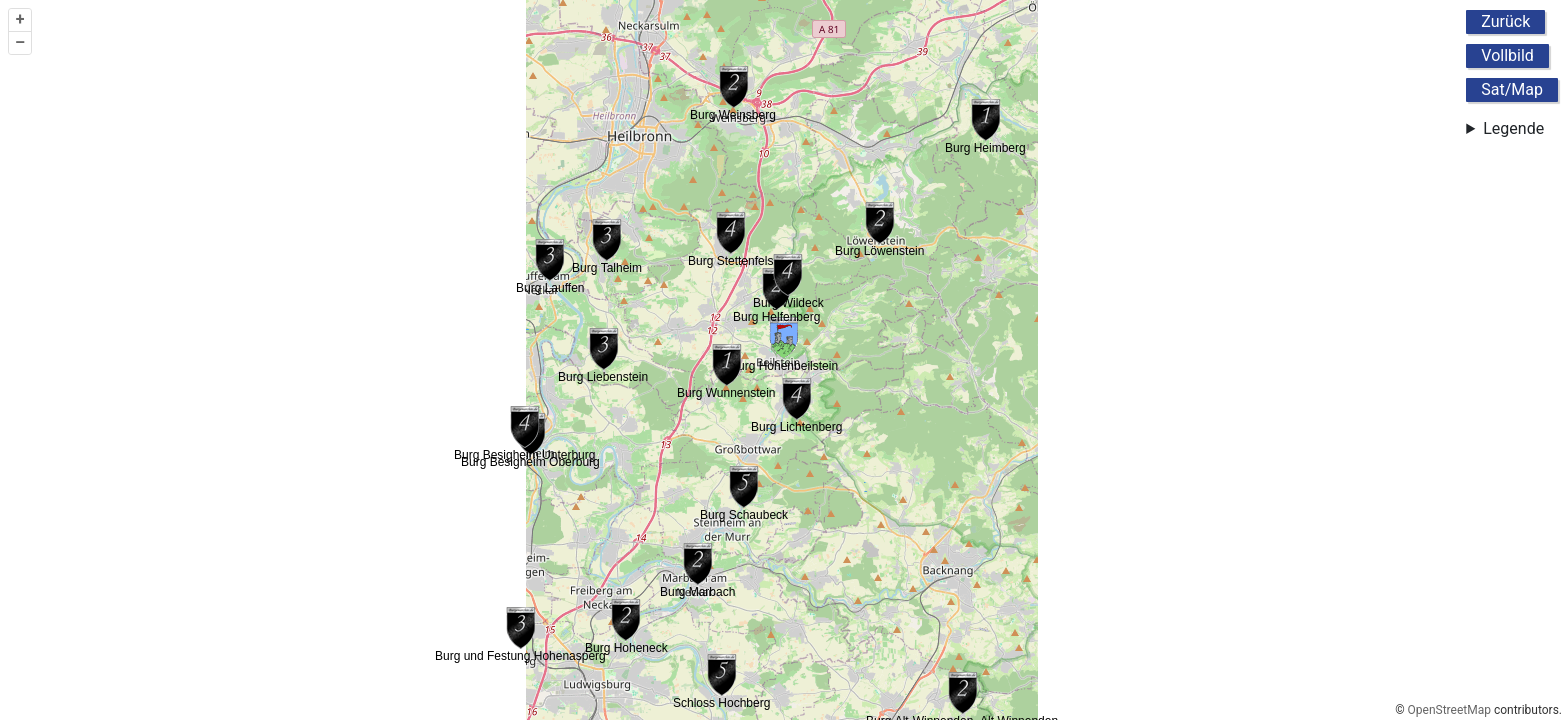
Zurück (1505, 21)
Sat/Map (1512, 89)
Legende (1513, 128)
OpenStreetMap (1449, 710)
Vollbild (1507, 55)
